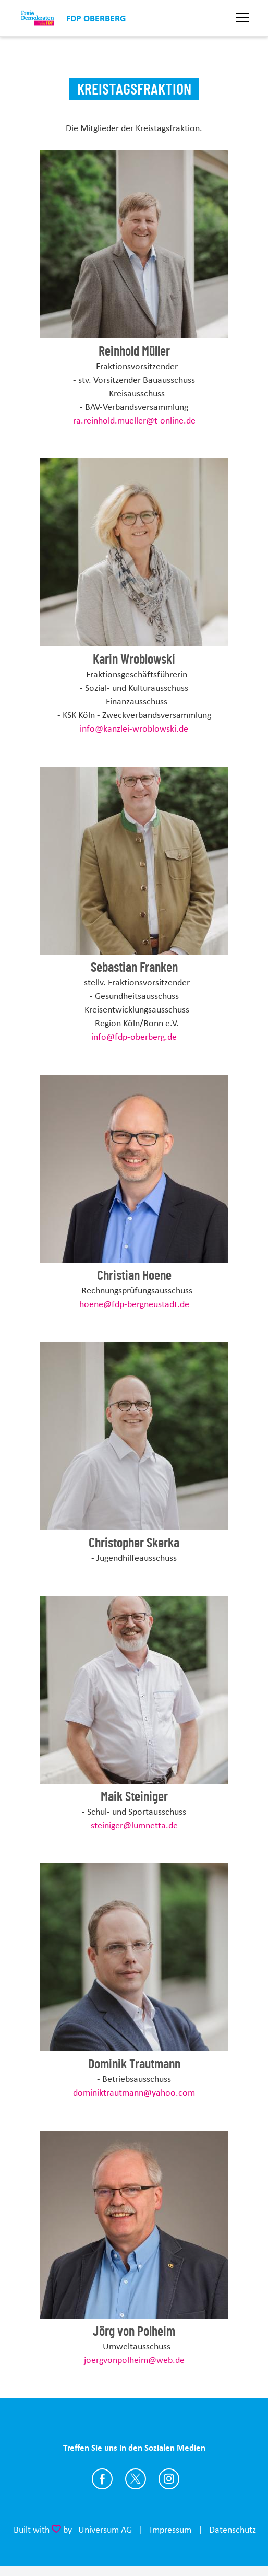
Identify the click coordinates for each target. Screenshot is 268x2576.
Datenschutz (232, 2529)
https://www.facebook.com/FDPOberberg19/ (102, 2478)
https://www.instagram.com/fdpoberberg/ (169, 2478)
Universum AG (105, 2529)
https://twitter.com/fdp (135, 2478)
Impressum (170, 2529)
